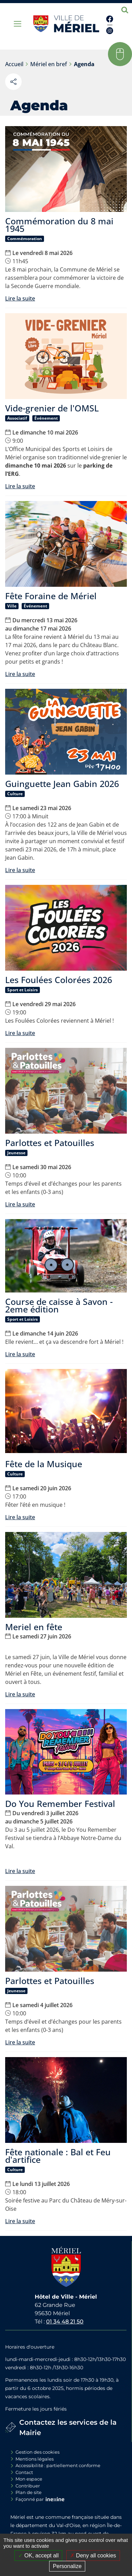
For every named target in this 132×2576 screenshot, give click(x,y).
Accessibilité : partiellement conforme (57, 2465)
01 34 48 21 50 (65, 2321)
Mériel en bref (48, 64)
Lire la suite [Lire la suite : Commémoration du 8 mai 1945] (20, 298)
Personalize (67, 2566)
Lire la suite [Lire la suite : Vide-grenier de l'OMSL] (20, 486)
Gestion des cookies (37, 2452)
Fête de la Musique (43, 1464)
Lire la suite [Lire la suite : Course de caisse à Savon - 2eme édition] (20, 1354)
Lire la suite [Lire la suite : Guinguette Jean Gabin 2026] (20, 870)
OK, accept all (38, 2555)
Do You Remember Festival (60, 1803)
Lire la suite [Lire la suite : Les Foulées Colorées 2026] (20, 1033)
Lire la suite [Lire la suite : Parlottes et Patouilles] (20, 1204)
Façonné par (29, 2499)
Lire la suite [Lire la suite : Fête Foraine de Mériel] (20, 674)
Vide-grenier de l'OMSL (52, 408)
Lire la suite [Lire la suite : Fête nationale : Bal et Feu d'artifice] (20, 2221)
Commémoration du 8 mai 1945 (59, 224)
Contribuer (27, 2485)
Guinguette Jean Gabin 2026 (62, 783)
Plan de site (28, 2492)
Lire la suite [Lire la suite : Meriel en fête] (20, 1694)
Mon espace (28, 2479)
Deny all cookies (93, 2555)
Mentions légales (34, 2459)
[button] (120, 54)
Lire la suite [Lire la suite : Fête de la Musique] (20, 1517)
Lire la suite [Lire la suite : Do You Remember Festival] (20, 1871)
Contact (24, 2472)
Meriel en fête (33, 1627)
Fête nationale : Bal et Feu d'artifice (58, 2155)
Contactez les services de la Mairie (68, 2427)
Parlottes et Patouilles (49, 1142)
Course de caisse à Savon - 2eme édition (59, 1305)
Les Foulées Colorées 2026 (58, 979)
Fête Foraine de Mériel (51, 596)
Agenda (84, 64)
